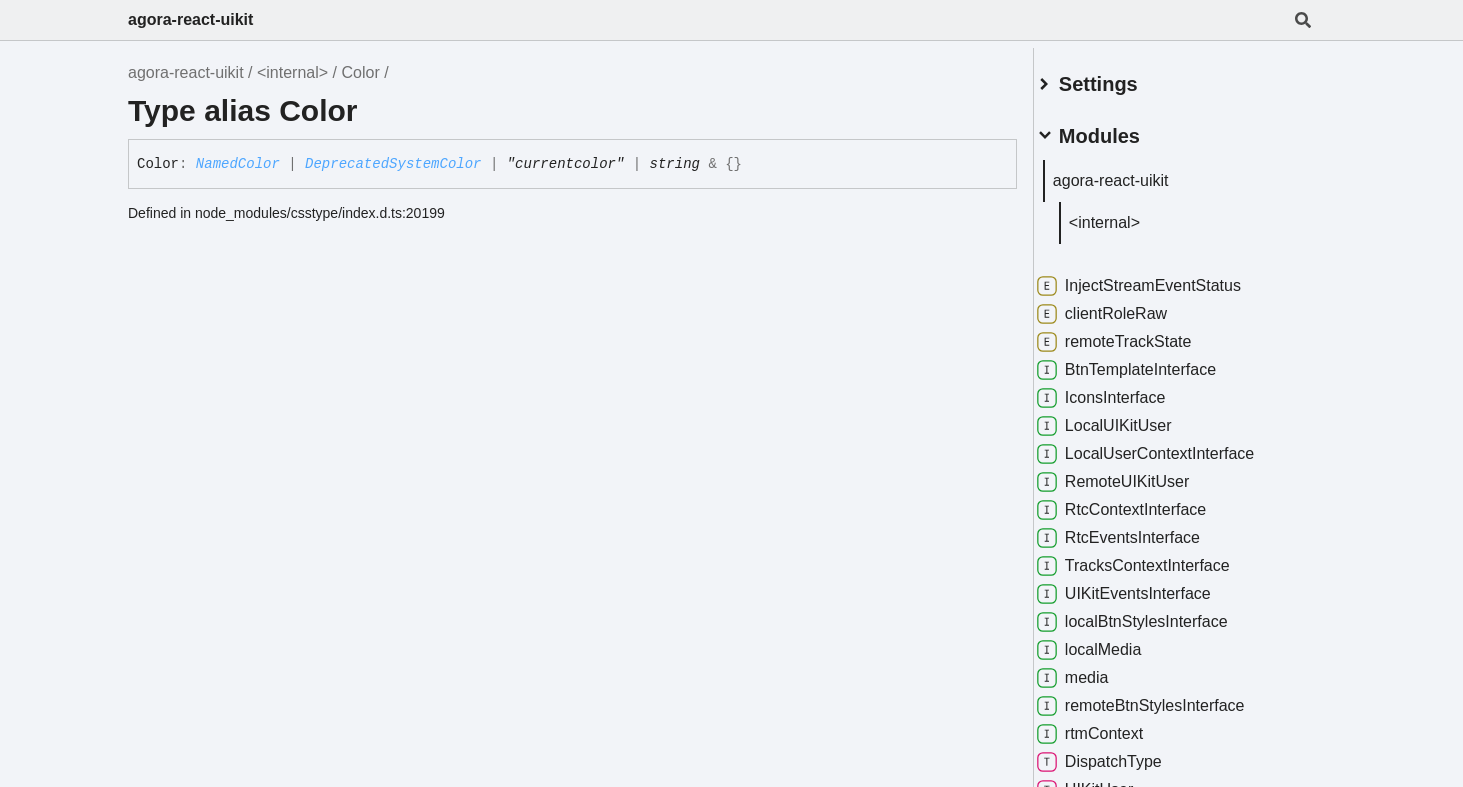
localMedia (1112, 642)
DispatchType (1122, 754)
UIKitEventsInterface (1147, 586)
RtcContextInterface (1144, 502)
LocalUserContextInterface (1168, 446)
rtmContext (1113, 726)
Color (360, 72)
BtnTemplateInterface (1149, 362)
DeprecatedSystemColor (393, 164)
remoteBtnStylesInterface (1164, 698)
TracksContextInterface (1156, 558)
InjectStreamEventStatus (1162, 278)
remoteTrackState (1137, 334)
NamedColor (238, 164)
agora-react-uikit (190, 19)
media (1096, 670)
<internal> (292, 72)
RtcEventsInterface (1141, 530)
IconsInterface (1124, 390)
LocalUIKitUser (1127, 418)
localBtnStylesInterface (1155, 614)
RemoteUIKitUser (1136, 474)
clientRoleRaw (1125, 306)
